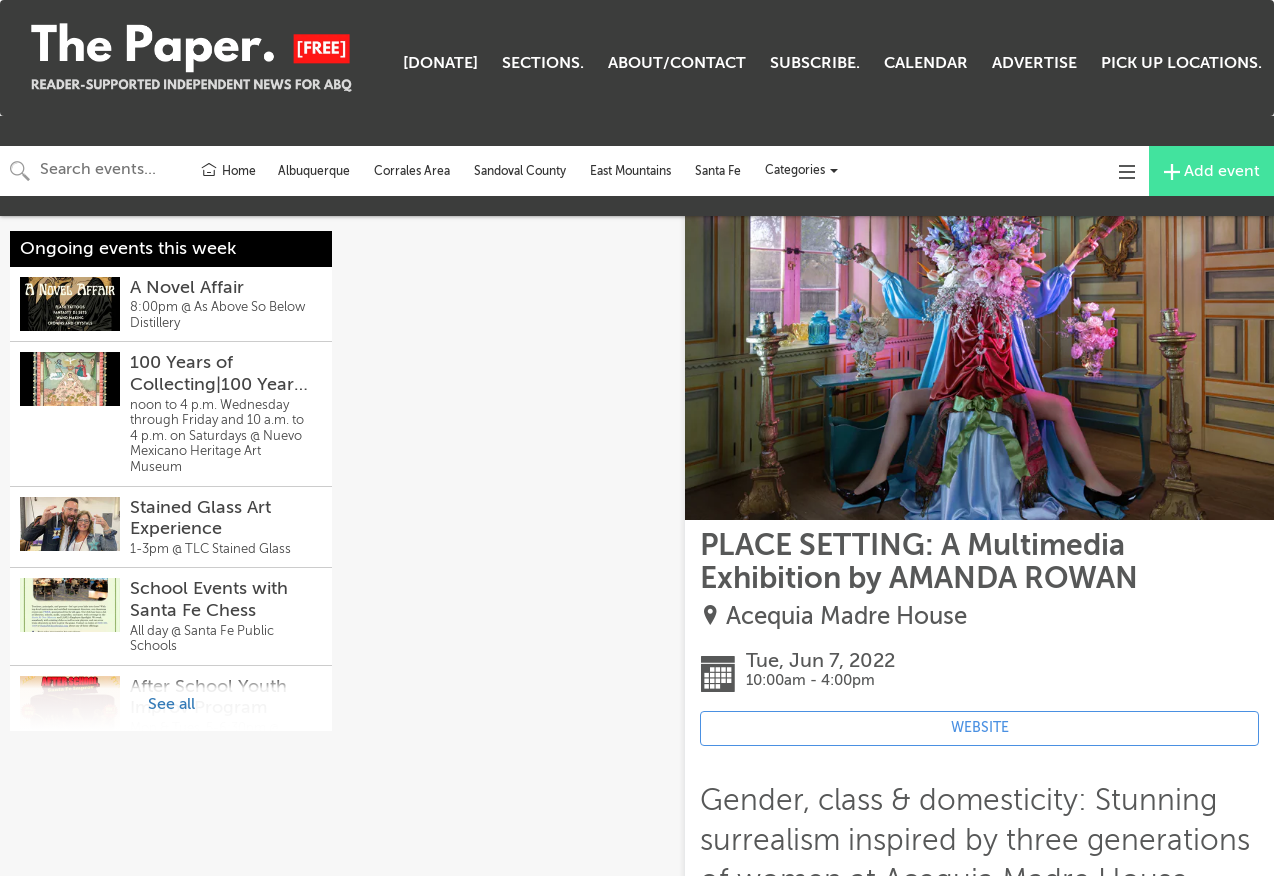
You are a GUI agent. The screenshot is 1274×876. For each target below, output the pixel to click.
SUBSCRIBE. (815, 63)
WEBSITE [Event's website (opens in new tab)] (980, 727)
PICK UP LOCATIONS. (1181, 63)
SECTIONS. (543, 63)
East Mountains (630, 171)
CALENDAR (926, 63)
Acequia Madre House (846, 616)
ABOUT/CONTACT (677, 63)
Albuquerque (314, 171)
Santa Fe (718, 171)
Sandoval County (520, 171)
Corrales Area (412, 171)
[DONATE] (440, 63)
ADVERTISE (1034, 63)
